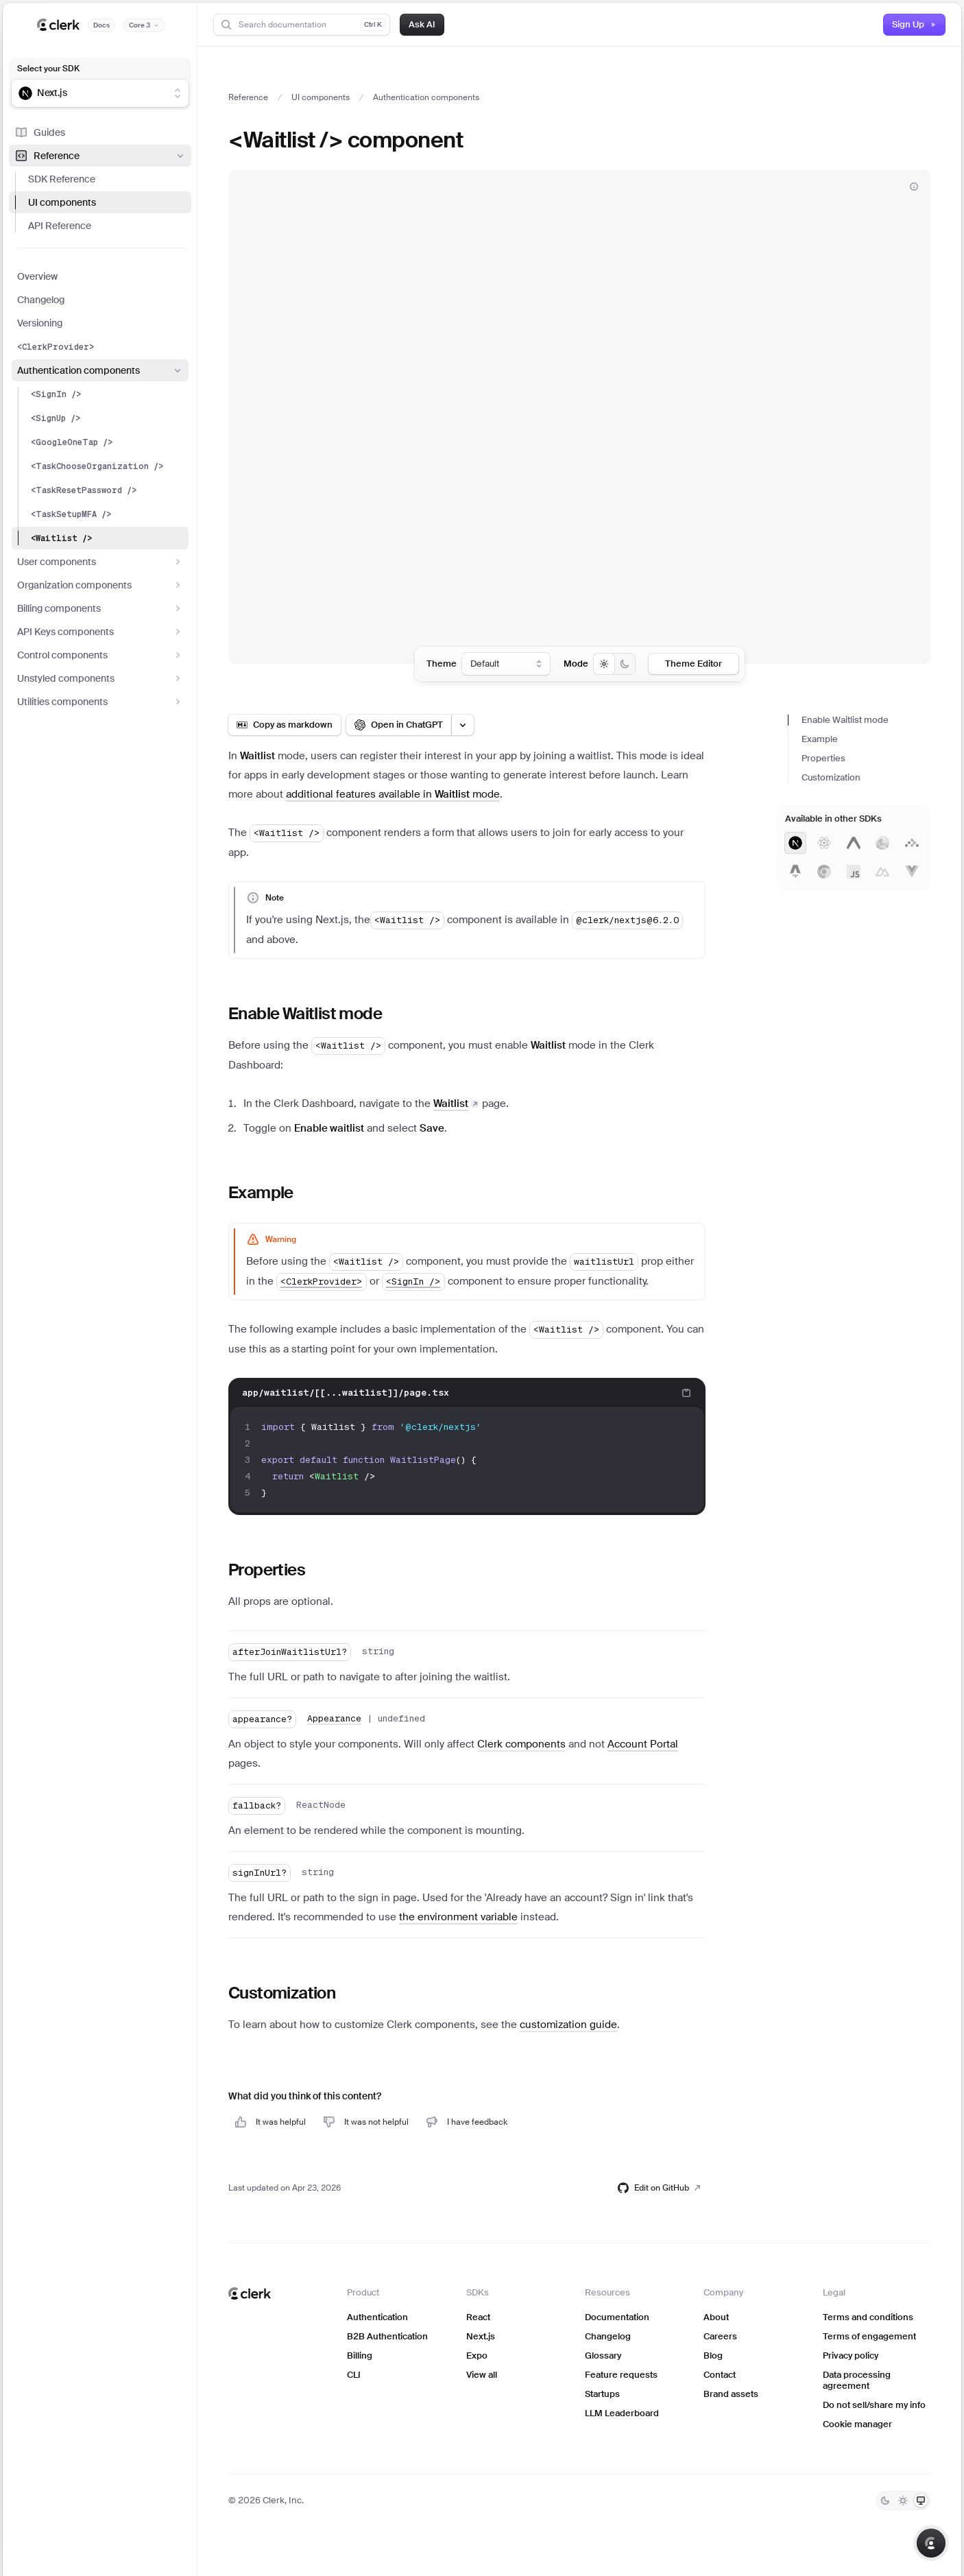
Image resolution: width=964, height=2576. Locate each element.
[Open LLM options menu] (463, 725)
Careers (720, 2336)
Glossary (603, 2355)
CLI (354, 2375)
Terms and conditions (868, 2317)
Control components (100, 654)
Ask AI (422, 24)
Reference (100, 156)
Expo (476, 2355)
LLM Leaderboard (622, 2413)
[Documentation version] (144, 25)
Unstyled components (100, 678)
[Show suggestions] (178, 93)
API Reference (59, 225)
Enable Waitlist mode (845, 720)
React (478, 2317)
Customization (831, 777)
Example (820, 739)
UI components (62, 202)
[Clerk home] (249, 2293)
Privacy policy (850, 2355)
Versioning (39, 323)
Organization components (100, 585)
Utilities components (100, 701)
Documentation (617, 2317)
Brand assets (730, 2394)
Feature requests (621, 2375)
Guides (39, 132)
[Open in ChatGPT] (398, 725)
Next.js (480, 2336)
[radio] (604, 664)
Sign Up (914, 24)
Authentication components (100, 370)
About (716, 2317)
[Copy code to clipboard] (686, 1392)
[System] (921, 2500)
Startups (602, 2394)
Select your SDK (48, 68)
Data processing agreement (857, 2380)
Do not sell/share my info (874, 2405)
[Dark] (885, 2500)
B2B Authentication (387, 2336)
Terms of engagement (869, 2336)
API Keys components (100, 631)
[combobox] (91, 93)
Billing (359, 2355)
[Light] (903, 2500)
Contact (719, 2375)
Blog (713, 2355)
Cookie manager (857, 2424)
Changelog (40, 299)
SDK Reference (61, 179)
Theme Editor (693, 663)
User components (100, 561)
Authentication (377, 2317)
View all (481, 2375)
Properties (823, 758)
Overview (37, 276)
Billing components (100, 608)
